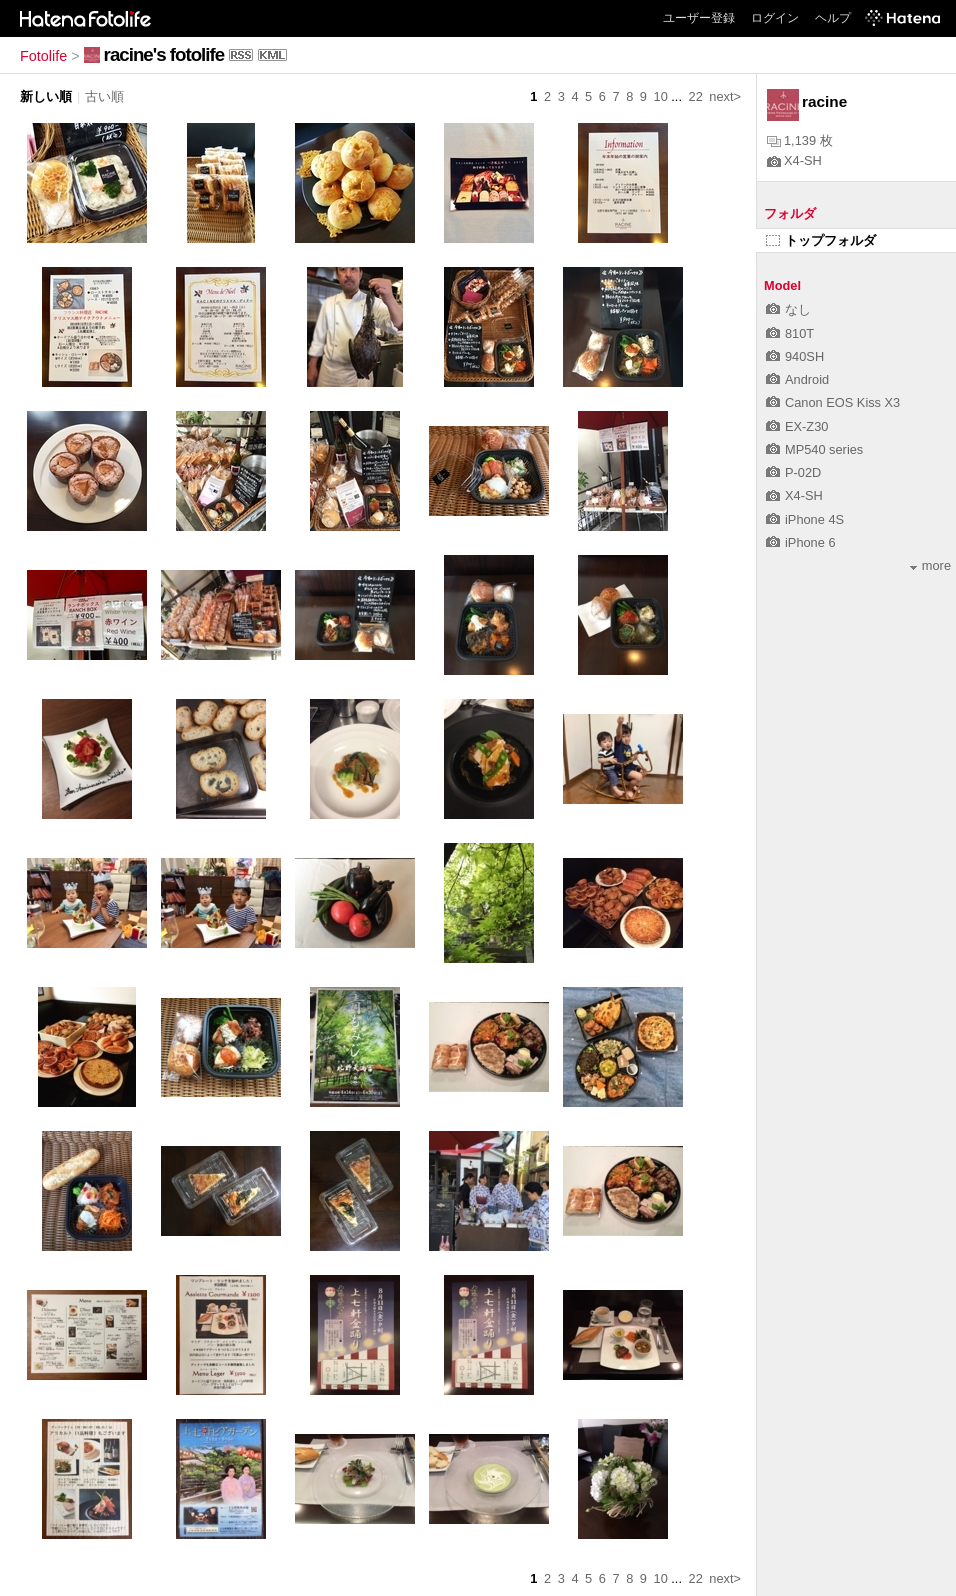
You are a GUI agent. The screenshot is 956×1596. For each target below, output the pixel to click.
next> (725, 96)
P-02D (793, 472)
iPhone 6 (801, 542)
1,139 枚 (800, 140)
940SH (795, 356)
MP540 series (814, 449)
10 (661, 96)
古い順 (104, 96)
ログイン (775, 18)
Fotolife (43, 56)
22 (696, 96)
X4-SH (794, 160)
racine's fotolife (164, 54)
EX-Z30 (797, 426)
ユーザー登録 (699, 18)
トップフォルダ (821, 240)
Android (797, 379)
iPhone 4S (805, 519)
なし (788, 309)
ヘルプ (833, 18)
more (930, 565)
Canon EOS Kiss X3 (833, 402)
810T (790, 333)
